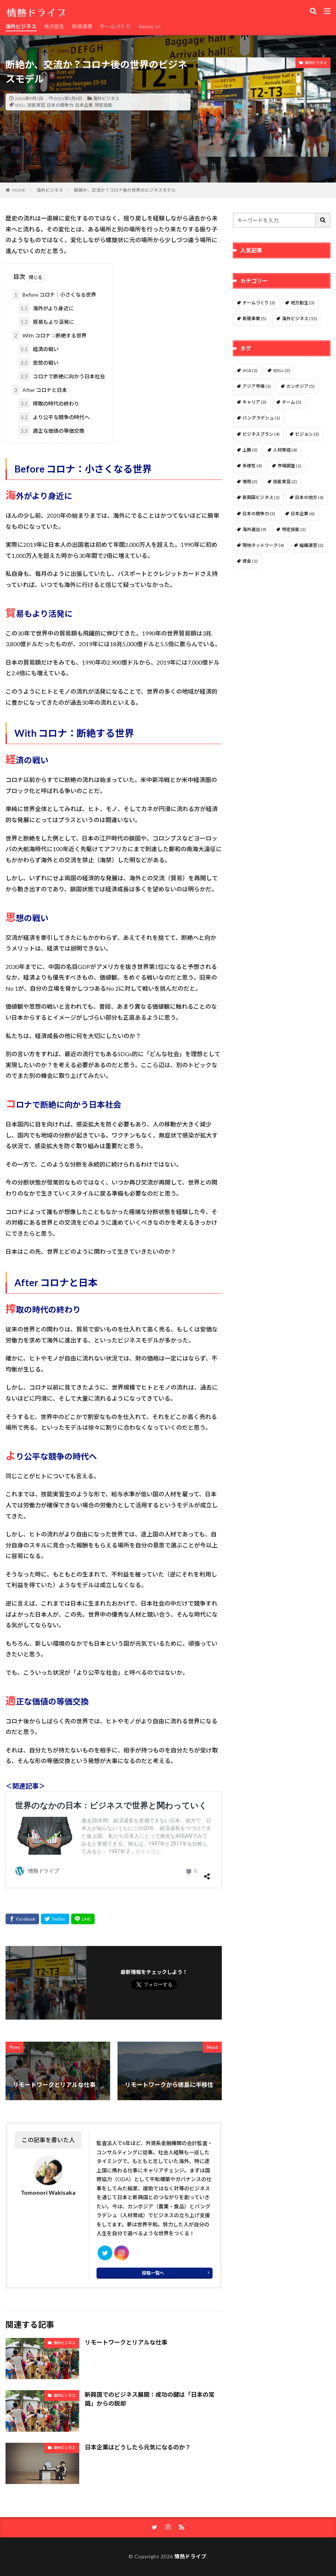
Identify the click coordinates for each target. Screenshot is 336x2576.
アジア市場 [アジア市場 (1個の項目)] (256, 386)
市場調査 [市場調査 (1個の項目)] (289, 465)
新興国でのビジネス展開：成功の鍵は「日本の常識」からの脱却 (149, 2399)
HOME (18, 190)
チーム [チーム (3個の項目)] (291, 402)
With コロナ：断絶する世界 (49, 335)
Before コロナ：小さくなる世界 (54, 295)
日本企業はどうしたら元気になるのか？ (138, 2447)
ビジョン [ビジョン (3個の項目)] (307, 434)
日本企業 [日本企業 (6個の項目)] (303, 513)
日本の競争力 (60, 105)
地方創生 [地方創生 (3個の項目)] (303, 302)
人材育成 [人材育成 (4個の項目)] (285, 450)
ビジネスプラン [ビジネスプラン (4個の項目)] (261, 434)
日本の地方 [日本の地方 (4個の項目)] (309, 497)
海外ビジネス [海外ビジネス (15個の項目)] (299, 318)
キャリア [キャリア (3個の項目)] (254, 402)
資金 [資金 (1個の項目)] (250, 561)
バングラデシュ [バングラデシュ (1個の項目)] (261, 418)
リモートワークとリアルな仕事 (126, 2342)
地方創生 (54, 26)
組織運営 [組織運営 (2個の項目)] (311, 545)
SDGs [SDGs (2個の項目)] (281, 370)
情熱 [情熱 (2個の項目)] (250, 481)
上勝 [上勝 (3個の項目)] (250, 450)
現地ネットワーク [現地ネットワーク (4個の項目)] (263, 545)
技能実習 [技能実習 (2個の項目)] (285, 481)
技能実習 (36, 105)
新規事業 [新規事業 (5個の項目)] (254, 318)
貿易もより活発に (46, 322)
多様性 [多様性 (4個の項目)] (252, 465)
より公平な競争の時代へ (54, 417)
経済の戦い (38, 349)
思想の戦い (38, 363)
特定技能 (103, 105)
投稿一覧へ (153, 2273)
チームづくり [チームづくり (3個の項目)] (258, 302)
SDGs (20, 105)
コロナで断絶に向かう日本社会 (61, 376)
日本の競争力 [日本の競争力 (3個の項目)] (258, 513)
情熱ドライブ (190, 2556)
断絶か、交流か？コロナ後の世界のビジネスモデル (125, 190)
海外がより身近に (46, 308)
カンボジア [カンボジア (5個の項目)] (300, 386)
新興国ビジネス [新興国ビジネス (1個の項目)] (261, 497)
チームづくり (115, 26)
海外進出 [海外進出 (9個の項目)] (254, 529)
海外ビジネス (21, 26)
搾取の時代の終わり (48, 403)
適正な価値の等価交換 (51, 431)
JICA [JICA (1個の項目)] (250, 370)
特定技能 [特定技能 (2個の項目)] (294, 529)
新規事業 (82, 26)
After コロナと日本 (39, 390)
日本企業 (84, 105)
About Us (149, 26)
